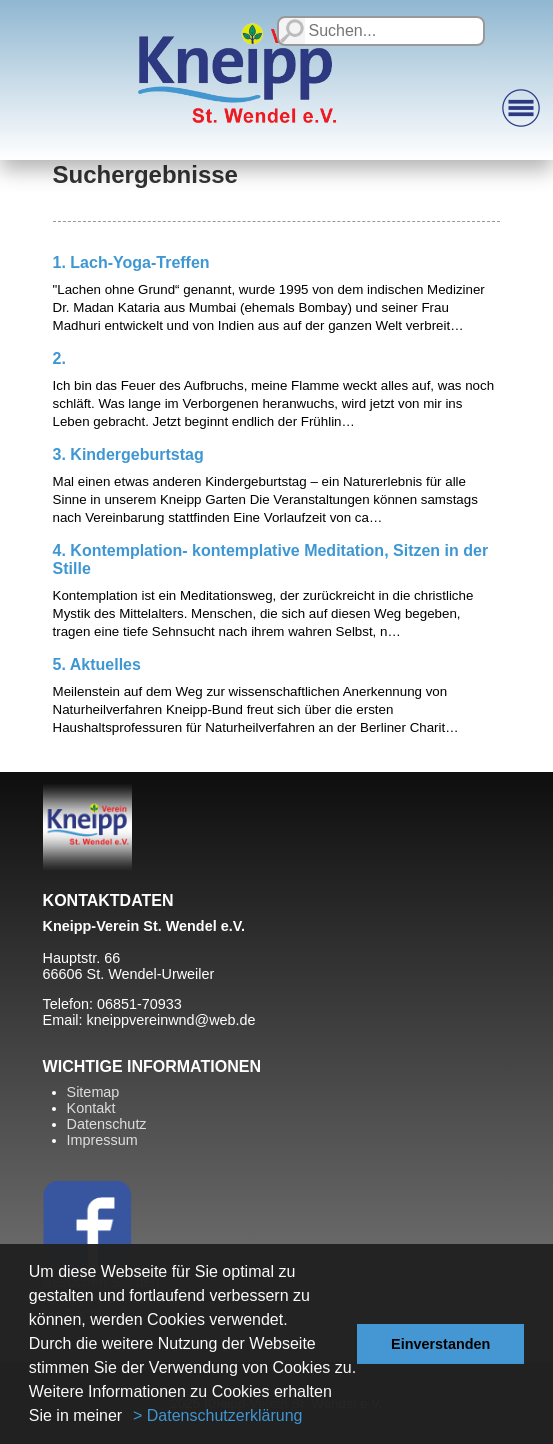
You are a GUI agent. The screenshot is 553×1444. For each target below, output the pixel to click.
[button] (130, 1418)
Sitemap (93, 1092)
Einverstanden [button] (440, 1344)
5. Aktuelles (97, 664)
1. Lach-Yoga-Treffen (131, 262)
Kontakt (91, 1108)
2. (59, 358)
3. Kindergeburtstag (128, 454)
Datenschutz (107, 1124)
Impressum (102, 1140)
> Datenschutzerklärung (217, 1415)
